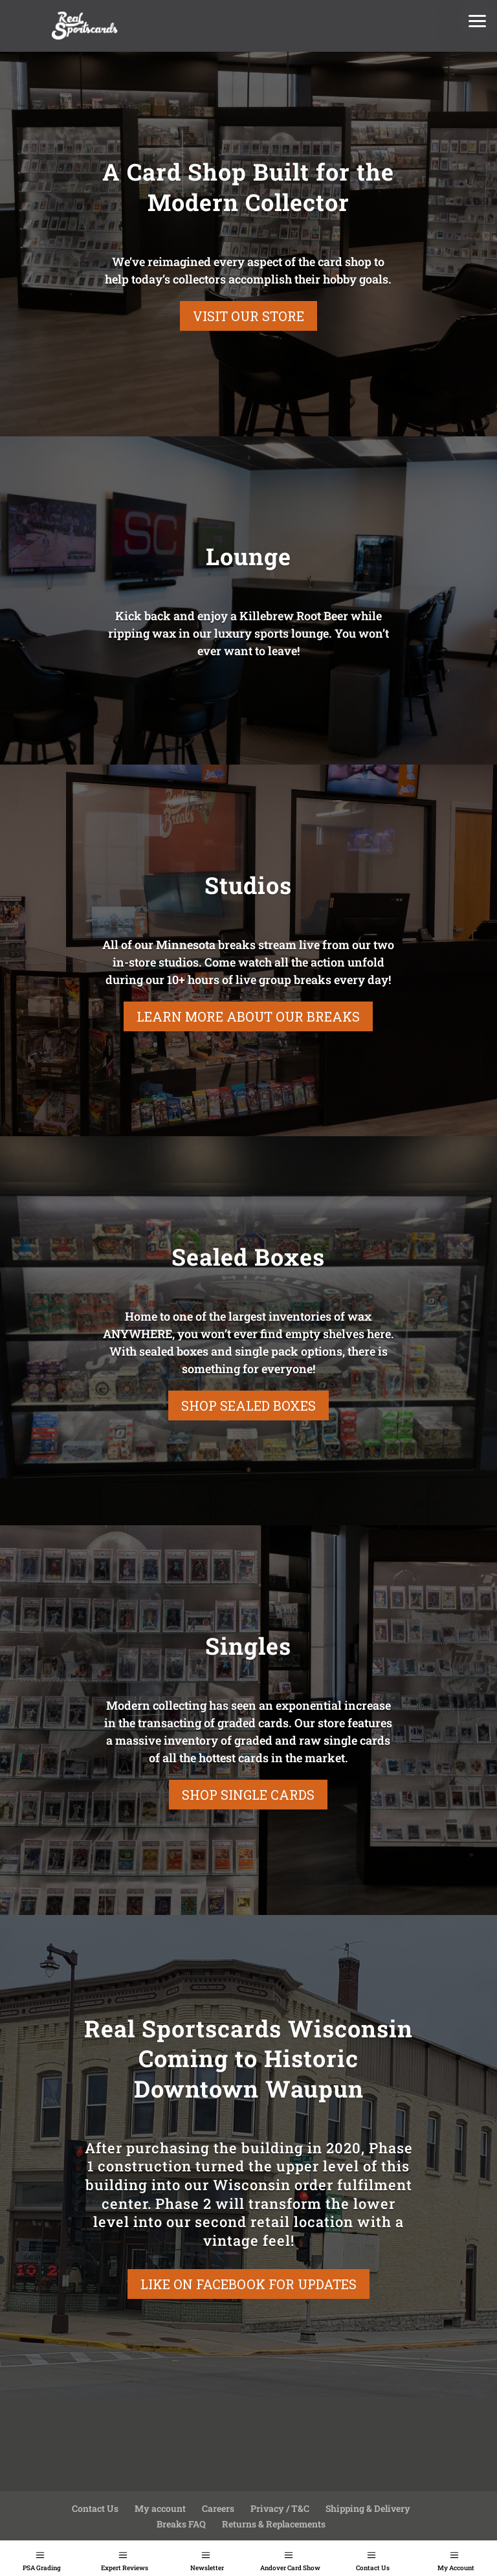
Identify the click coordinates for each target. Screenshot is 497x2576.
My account (160, 2508)
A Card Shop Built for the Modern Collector (248, 187)
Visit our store (248, 316)
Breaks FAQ (181, 2524)
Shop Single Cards (248, 1794)
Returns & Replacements (274, 2524)
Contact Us (373, 2568)
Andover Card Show (290, 2568)
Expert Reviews (124, 2568)
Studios (248, 885)
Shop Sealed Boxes (248, 1405)
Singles (248, 1645)
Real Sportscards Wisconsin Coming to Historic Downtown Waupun (248, 2059)
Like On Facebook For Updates (248, 2284)
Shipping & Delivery (368, 2508)
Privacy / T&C (279, 2508)
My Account (455, 2568)
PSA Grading (42, 2568)
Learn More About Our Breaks (248, 1016)
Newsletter (207, 2568)
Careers (218, 2508)
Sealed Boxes (248, 1256)
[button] (477, 19)
